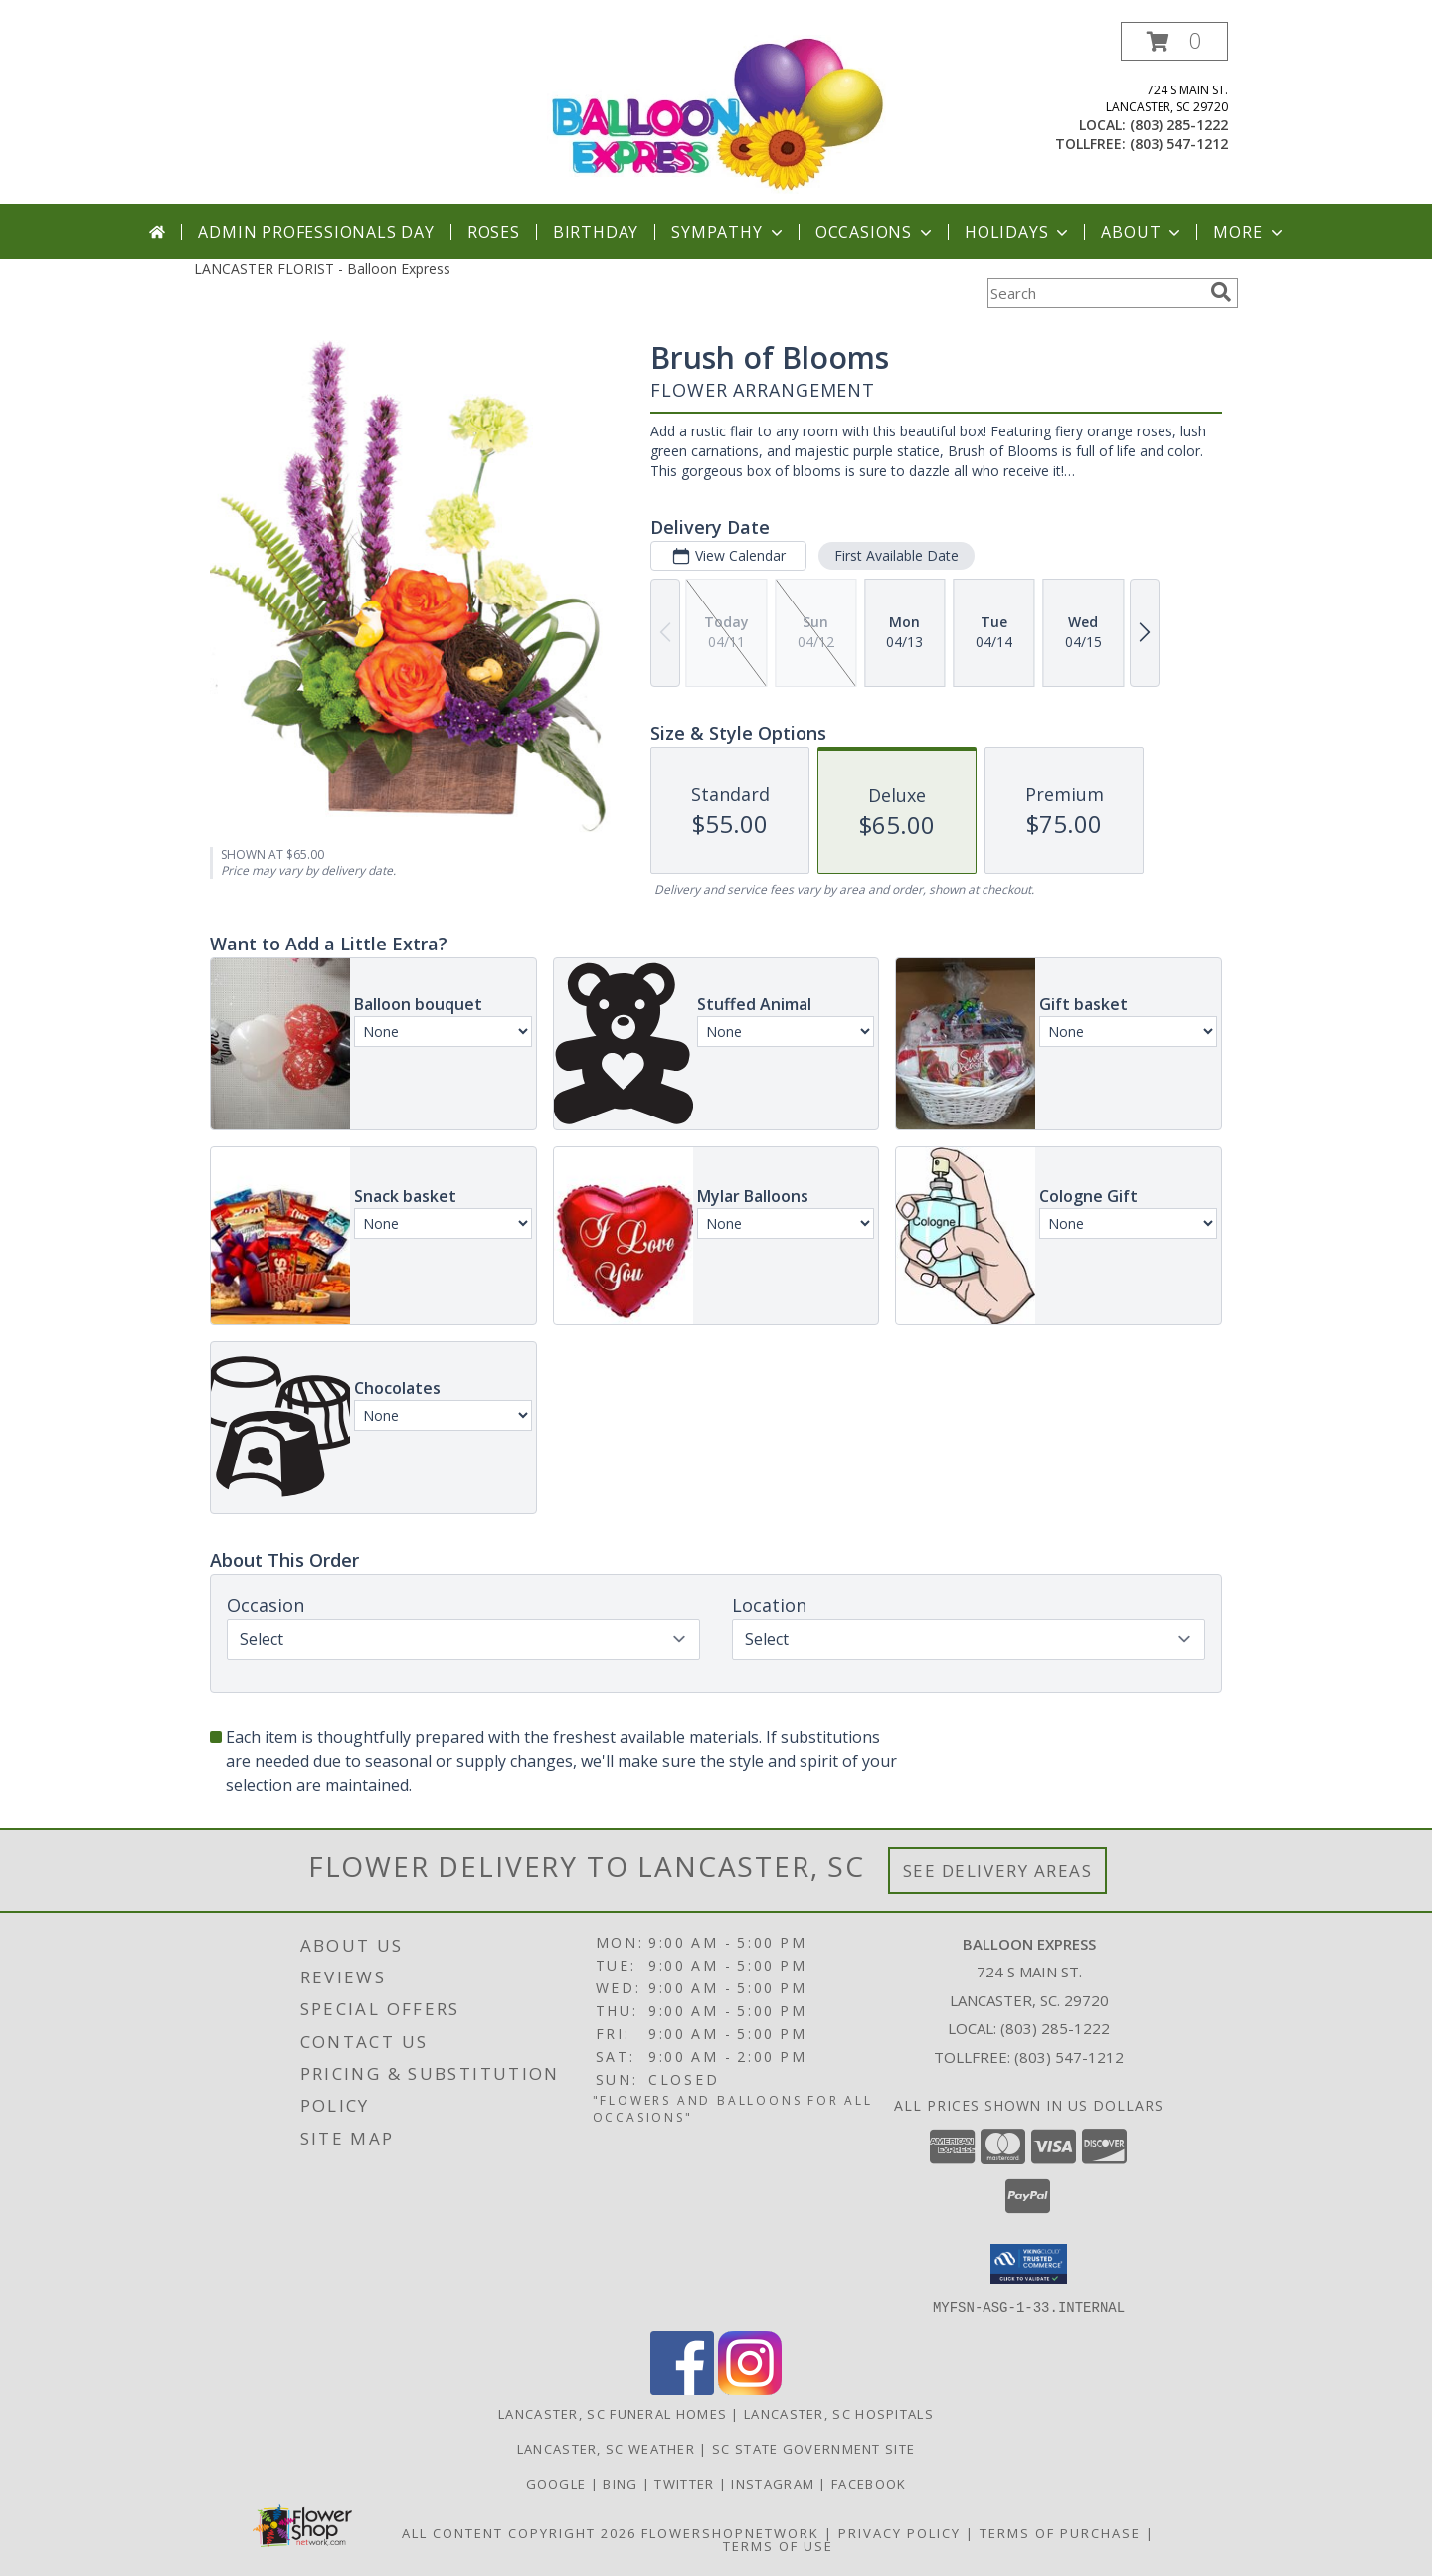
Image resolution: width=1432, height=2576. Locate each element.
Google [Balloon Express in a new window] (558, 2482)
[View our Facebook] (682, 2388)
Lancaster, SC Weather (606, 2448)
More (1249, 232)
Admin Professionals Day (316, 232)
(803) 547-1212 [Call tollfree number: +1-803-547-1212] (1179, 143)
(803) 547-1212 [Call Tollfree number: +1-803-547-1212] (1069, 2057)
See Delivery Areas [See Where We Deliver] (998, 1870)
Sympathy (728, 232)
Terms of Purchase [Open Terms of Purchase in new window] (1060, 2532)
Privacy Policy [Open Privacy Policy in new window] (899, 2532)
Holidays (1018, 232)
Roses (493, 232)
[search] (1221, 292)
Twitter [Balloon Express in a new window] (686, 2482)
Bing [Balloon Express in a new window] (622, 2482)
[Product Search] (1094, 293)
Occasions (875, 232)
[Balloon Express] (717, 112)
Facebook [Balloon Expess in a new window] (868, 2482)
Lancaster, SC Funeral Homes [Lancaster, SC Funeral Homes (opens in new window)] (612, 2413)
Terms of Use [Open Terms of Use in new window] (778, 2545)
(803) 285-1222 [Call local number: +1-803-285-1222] (1179, 124)
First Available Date (896, 555)
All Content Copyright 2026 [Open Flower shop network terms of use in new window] (519, 2532)
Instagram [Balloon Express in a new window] (774, 2482)
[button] (1174, 41)
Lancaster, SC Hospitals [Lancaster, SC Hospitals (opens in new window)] (839, 2413)
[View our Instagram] (750, 2388)
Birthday (595, 232)
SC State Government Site (813, 2448)
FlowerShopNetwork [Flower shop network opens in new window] (730, 2532)
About (1142, 232)
